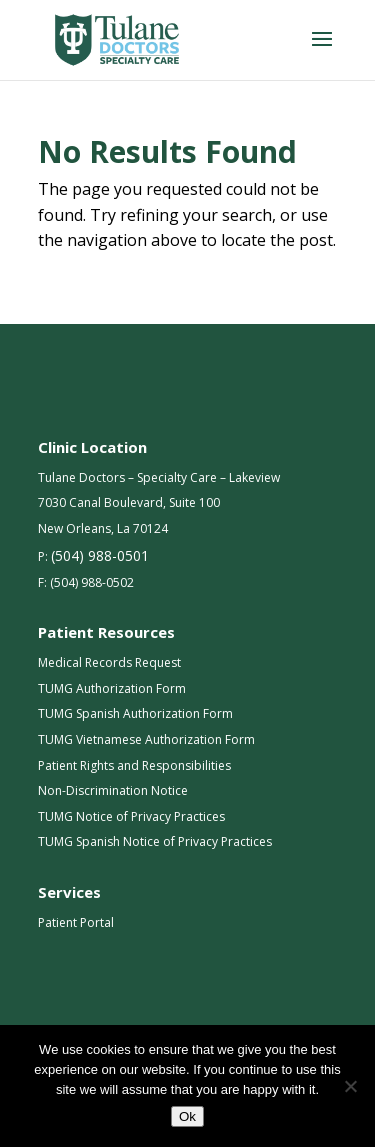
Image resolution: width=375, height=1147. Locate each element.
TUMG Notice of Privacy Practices (131, 816)
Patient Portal (76, 922)
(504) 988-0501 (100, 555)
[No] (350, 1086)
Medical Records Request (109, 662)
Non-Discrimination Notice (113, 790)
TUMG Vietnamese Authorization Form (146, 739)
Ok (187, 1116)
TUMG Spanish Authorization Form (135, 713)
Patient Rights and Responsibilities (134, 765)
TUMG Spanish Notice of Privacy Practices (155, 841)
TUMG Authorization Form (112, 688)
